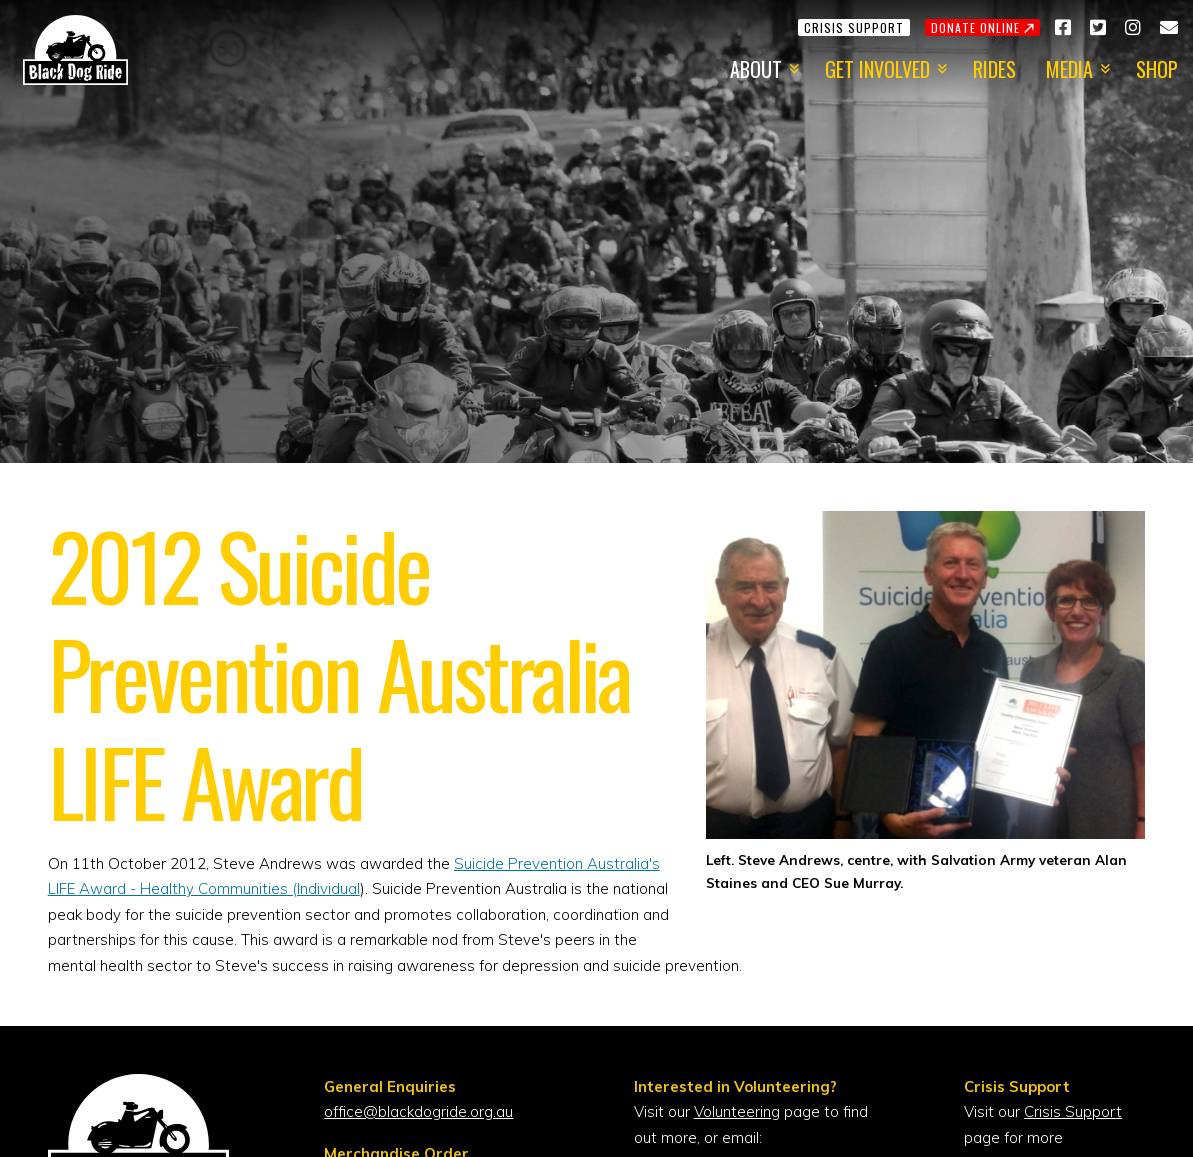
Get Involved (877, 69)
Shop (1157, 69)
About (756, 69)
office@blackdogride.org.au (418, 1111)
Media (1069, 69)
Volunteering (737, 1111)
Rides (994, 69)
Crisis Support (1073, 1111)
